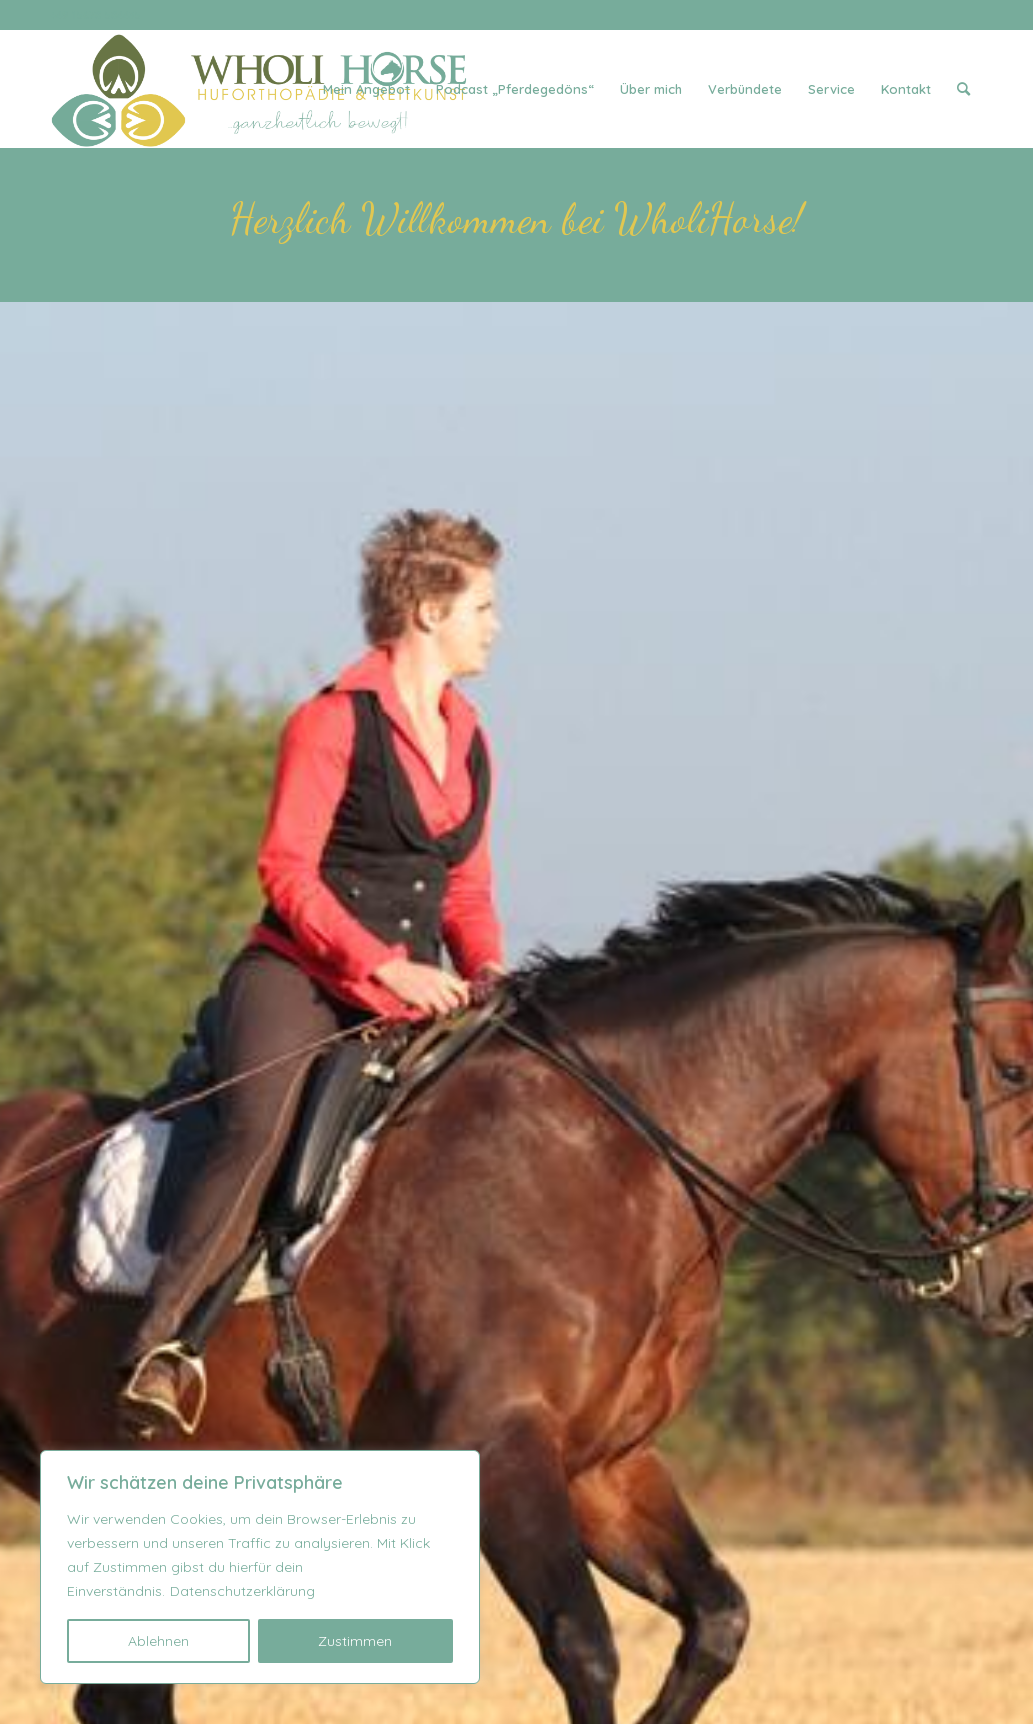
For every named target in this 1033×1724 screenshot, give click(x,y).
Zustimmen (355, 1641)
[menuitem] (366, 89)
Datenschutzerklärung (242, 1591)
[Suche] (963, 89)
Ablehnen (158, 1641)
